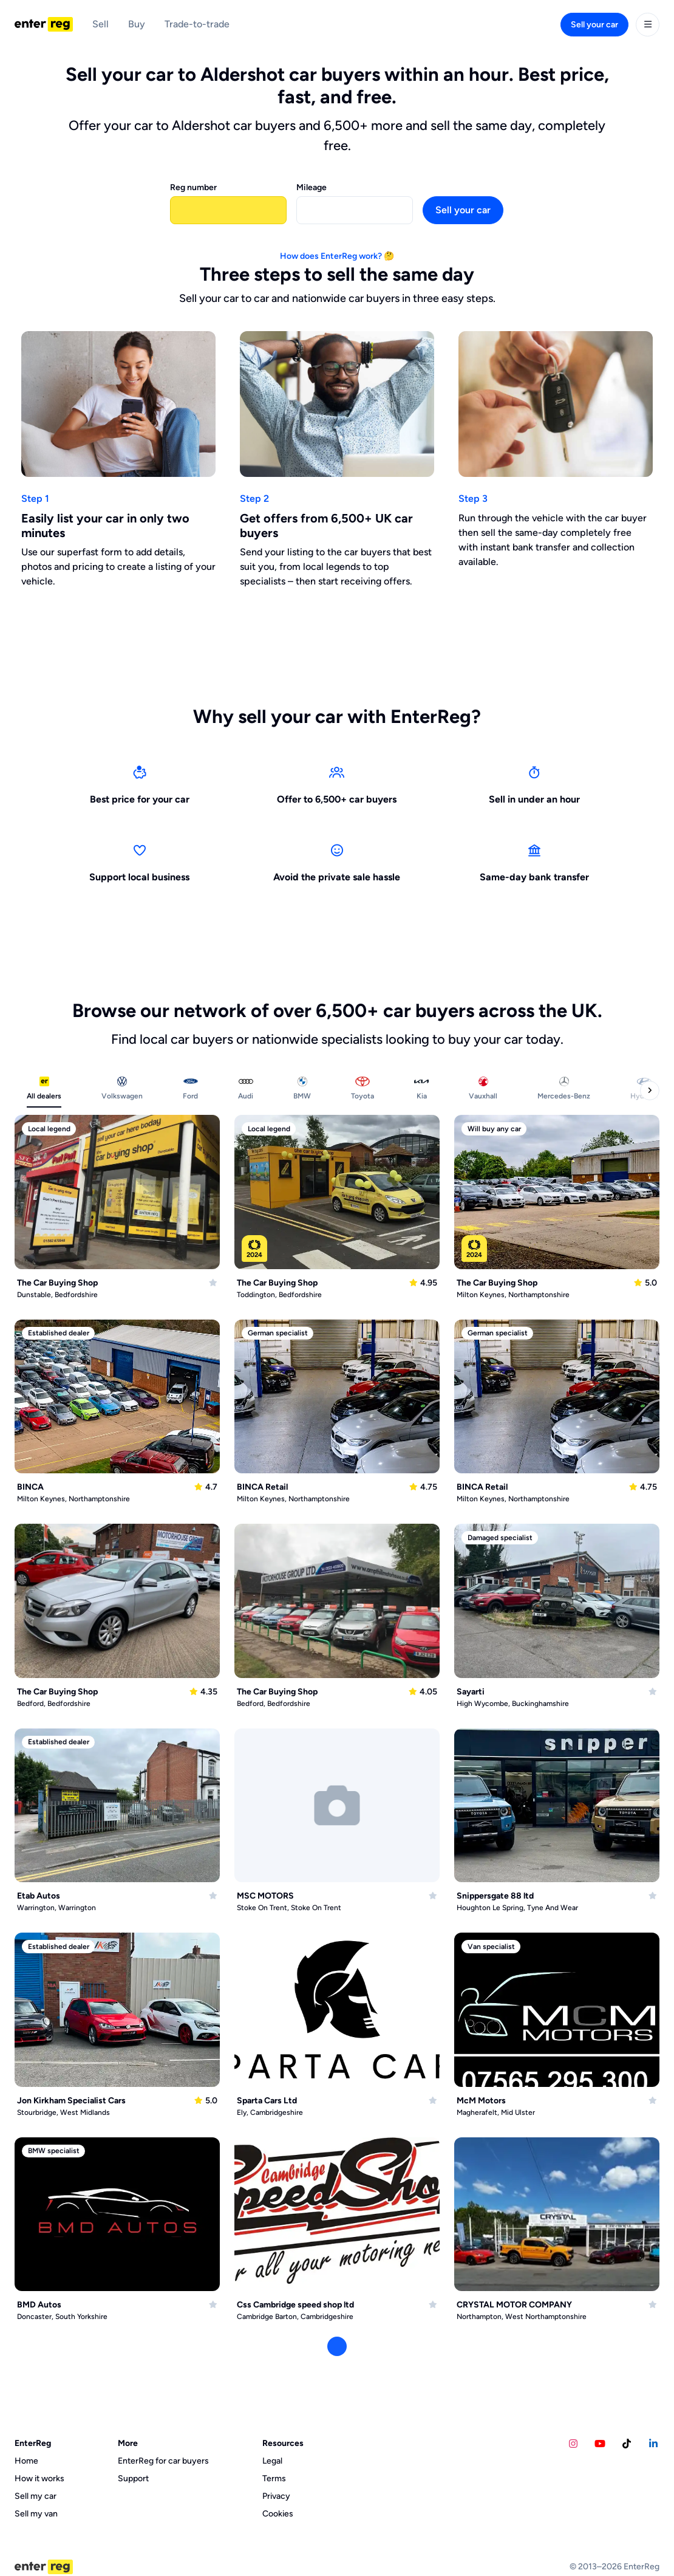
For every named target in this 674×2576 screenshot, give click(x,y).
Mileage (311, 187)
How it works (39, 2478)
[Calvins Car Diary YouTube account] (600, 2444)
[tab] (44, 1091)
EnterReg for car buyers (163, 2461)
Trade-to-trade (197, 24)
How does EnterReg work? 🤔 (337, 256)
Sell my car (35, 2496)
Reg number (193, 187)
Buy (136, 24)
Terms (274, 2478)
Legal (272, 2461)
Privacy (276, 2496)
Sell (100, 24)
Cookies (277, 2514)
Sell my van (36, 2514)
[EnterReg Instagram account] (573, 2444)
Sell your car (594, 24)
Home (26, 2461)
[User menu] (647, 24)
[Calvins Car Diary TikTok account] (627, 2444)
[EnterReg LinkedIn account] (653, 2444)
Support (133, 2478)
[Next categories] (649, 1090)
